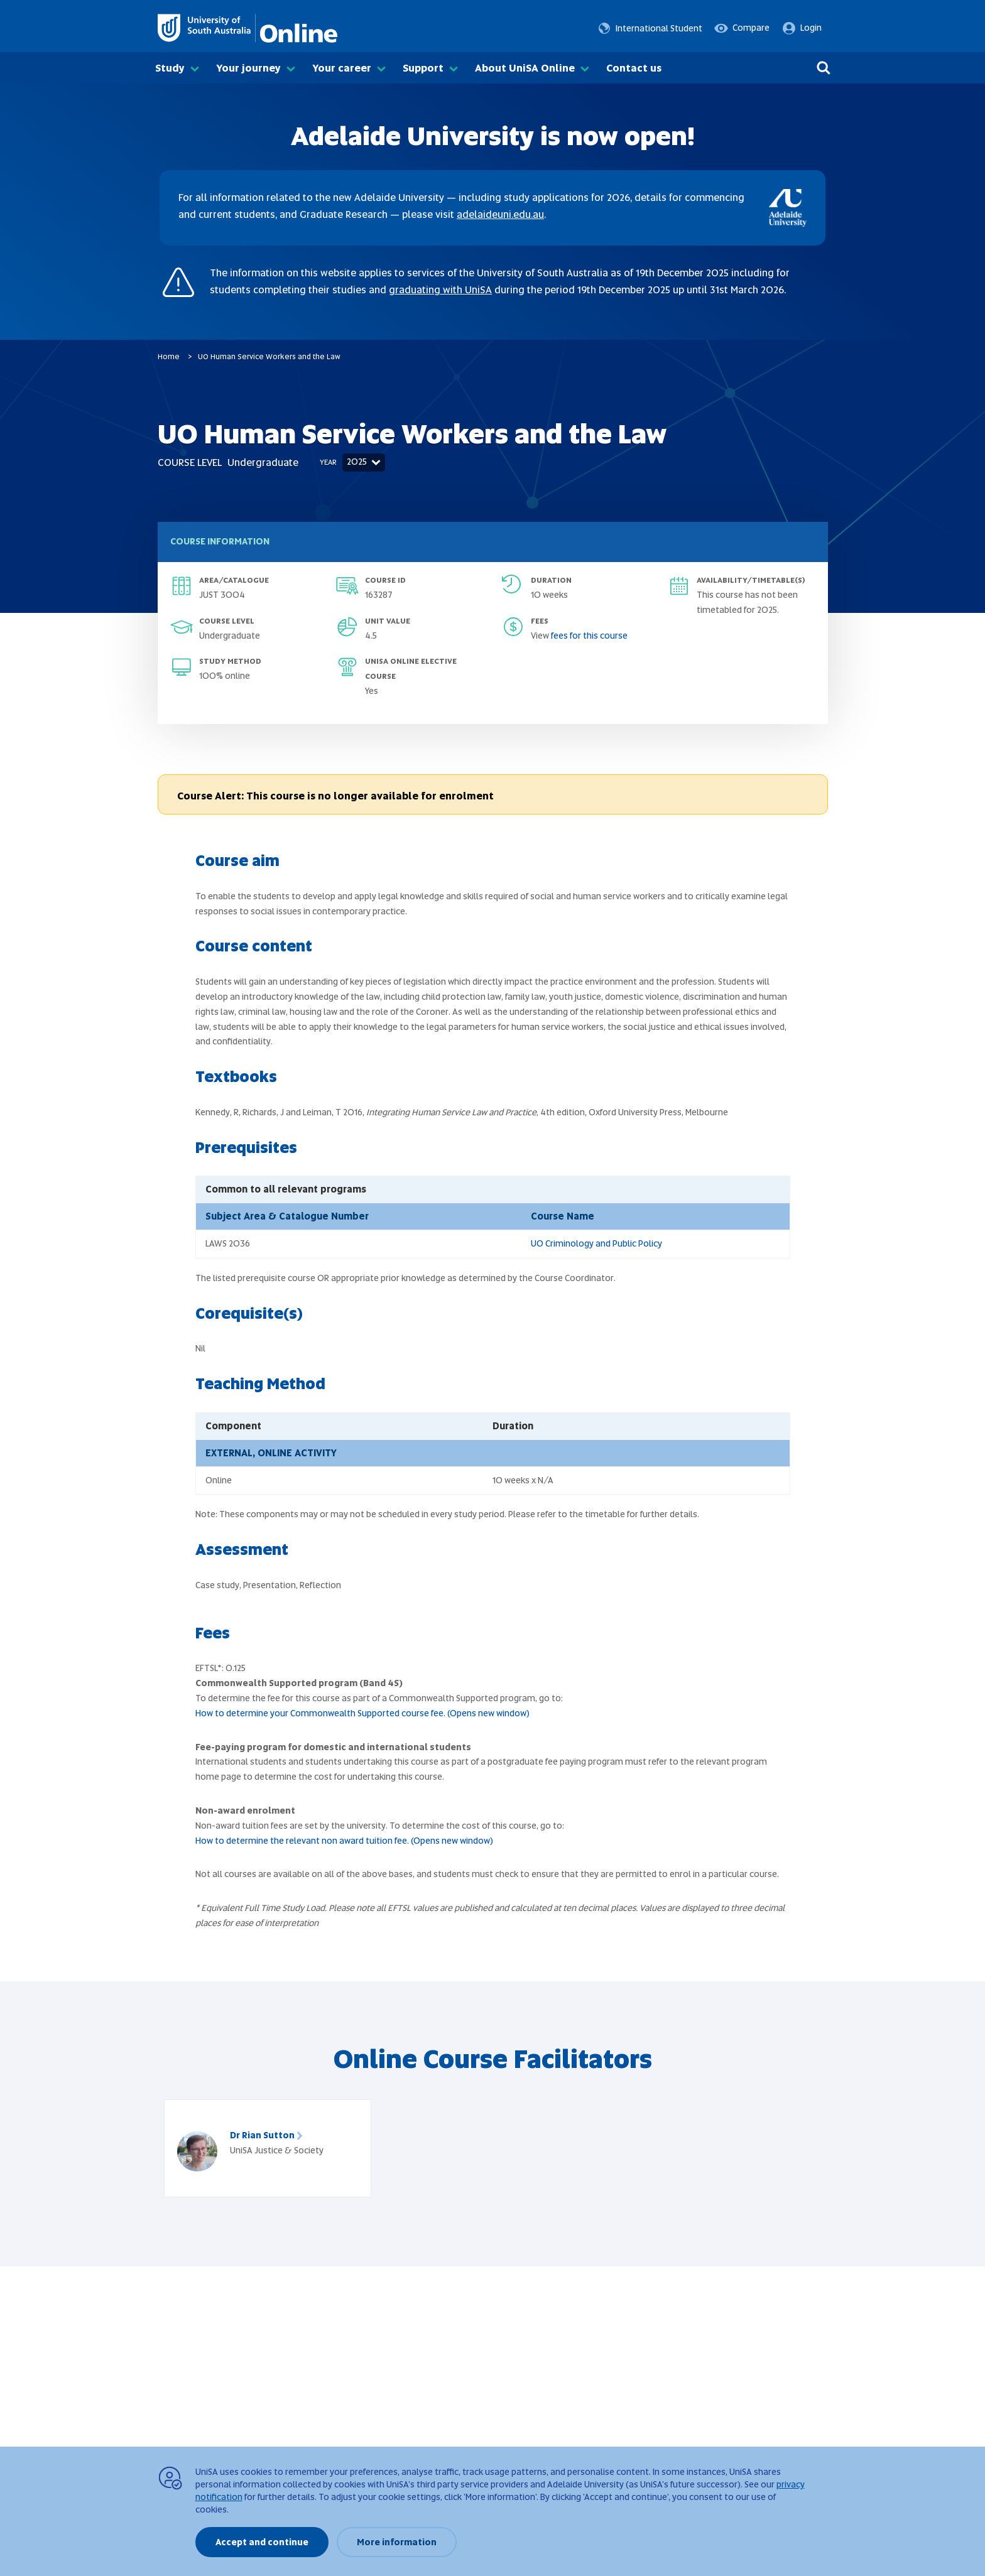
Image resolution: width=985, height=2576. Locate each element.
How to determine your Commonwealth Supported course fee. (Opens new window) (362, 1713)
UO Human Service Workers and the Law (269, 357)
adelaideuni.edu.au (500, 214)
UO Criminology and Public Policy (596, 1243)
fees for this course (589, 635)
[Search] (823, 68)
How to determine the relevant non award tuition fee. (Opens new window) (344, 1840)
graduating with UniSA (440, 289)
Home (169, 357)
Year (328, 462)
